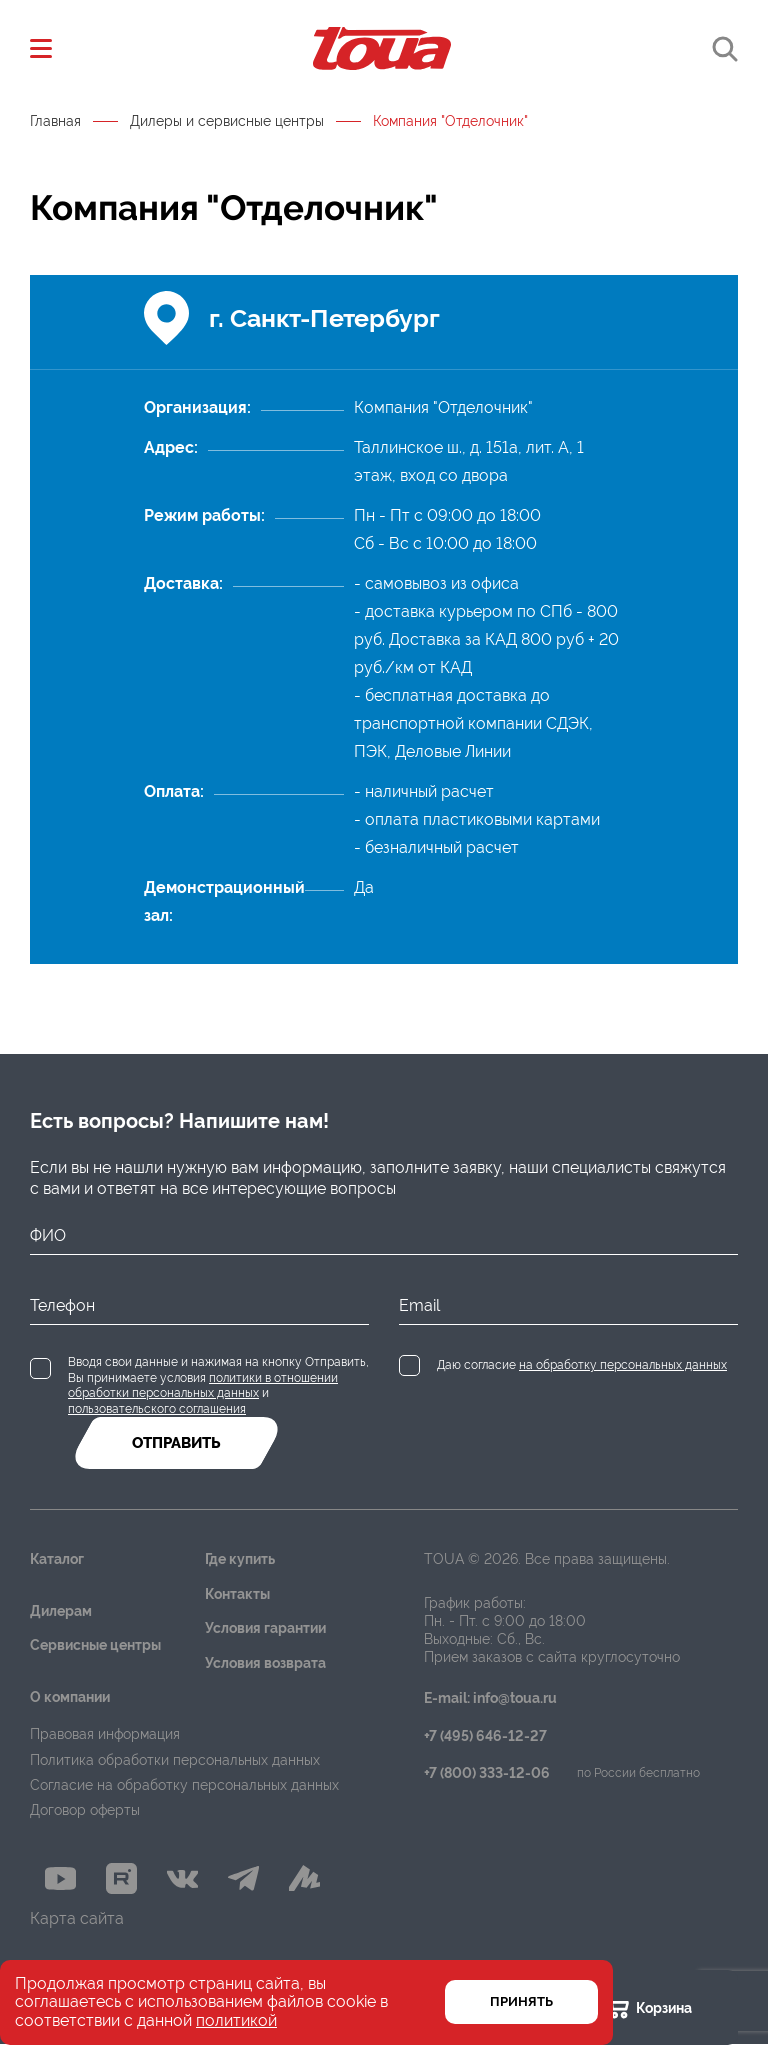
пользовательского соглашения (157, 1409)
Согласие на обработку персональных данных (184, 1785)
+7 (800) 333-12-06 (487, 1773)
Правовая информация (105, 1734)
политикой (236, 2020)
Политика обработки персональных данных (175, 1760)
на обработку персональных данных (623, 1365)
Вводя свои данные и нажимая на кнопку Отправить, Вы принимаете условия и (218, 1385)
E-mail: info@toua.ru (490, 1698)
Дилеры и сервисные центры (227, 121)
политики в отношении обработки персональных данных (203, 1386)
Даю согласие (582, 1365)
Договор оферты (85, 1810)
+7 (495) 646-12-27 (485, 1736)
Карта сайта (77, 1919)
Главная (55, 121)
